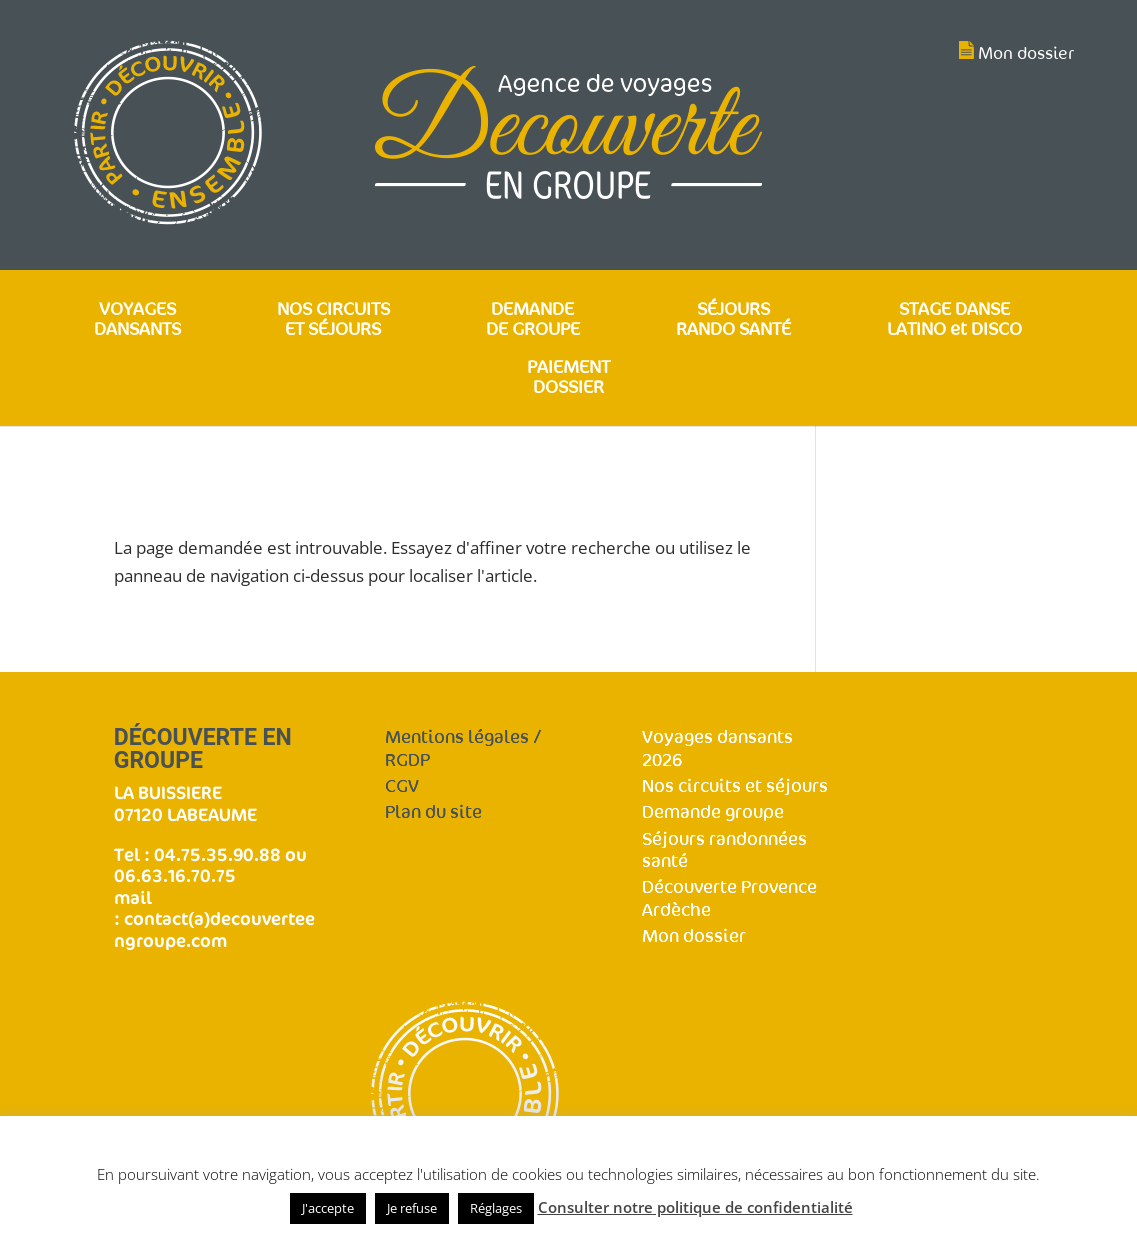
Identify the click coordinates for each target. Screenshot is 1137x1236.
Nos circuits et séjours (735, 786)
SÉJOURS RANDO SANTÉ (733, 320)
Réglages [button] (496, 1208)
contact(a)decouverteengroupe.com (214, 929)
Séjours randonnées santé (724, 851)
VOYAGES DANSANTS (137, 320)
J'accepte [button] (328, 1208)
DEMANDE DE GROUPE (533, 320)
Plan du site (433, 812)
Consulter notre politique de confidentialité (695, 1207)
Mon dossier (1026, 53)
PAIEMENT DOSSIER (568, 378)
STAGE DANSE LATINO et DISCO (954, 320)
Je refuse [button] (412, 1208)
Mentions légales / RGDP (463, 749)
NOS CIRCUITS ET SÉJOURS (333, 320)
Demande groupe (713, 812)
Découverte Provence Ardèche (729, 899)
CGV (402, 786)
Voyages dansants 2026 (717, 749)
